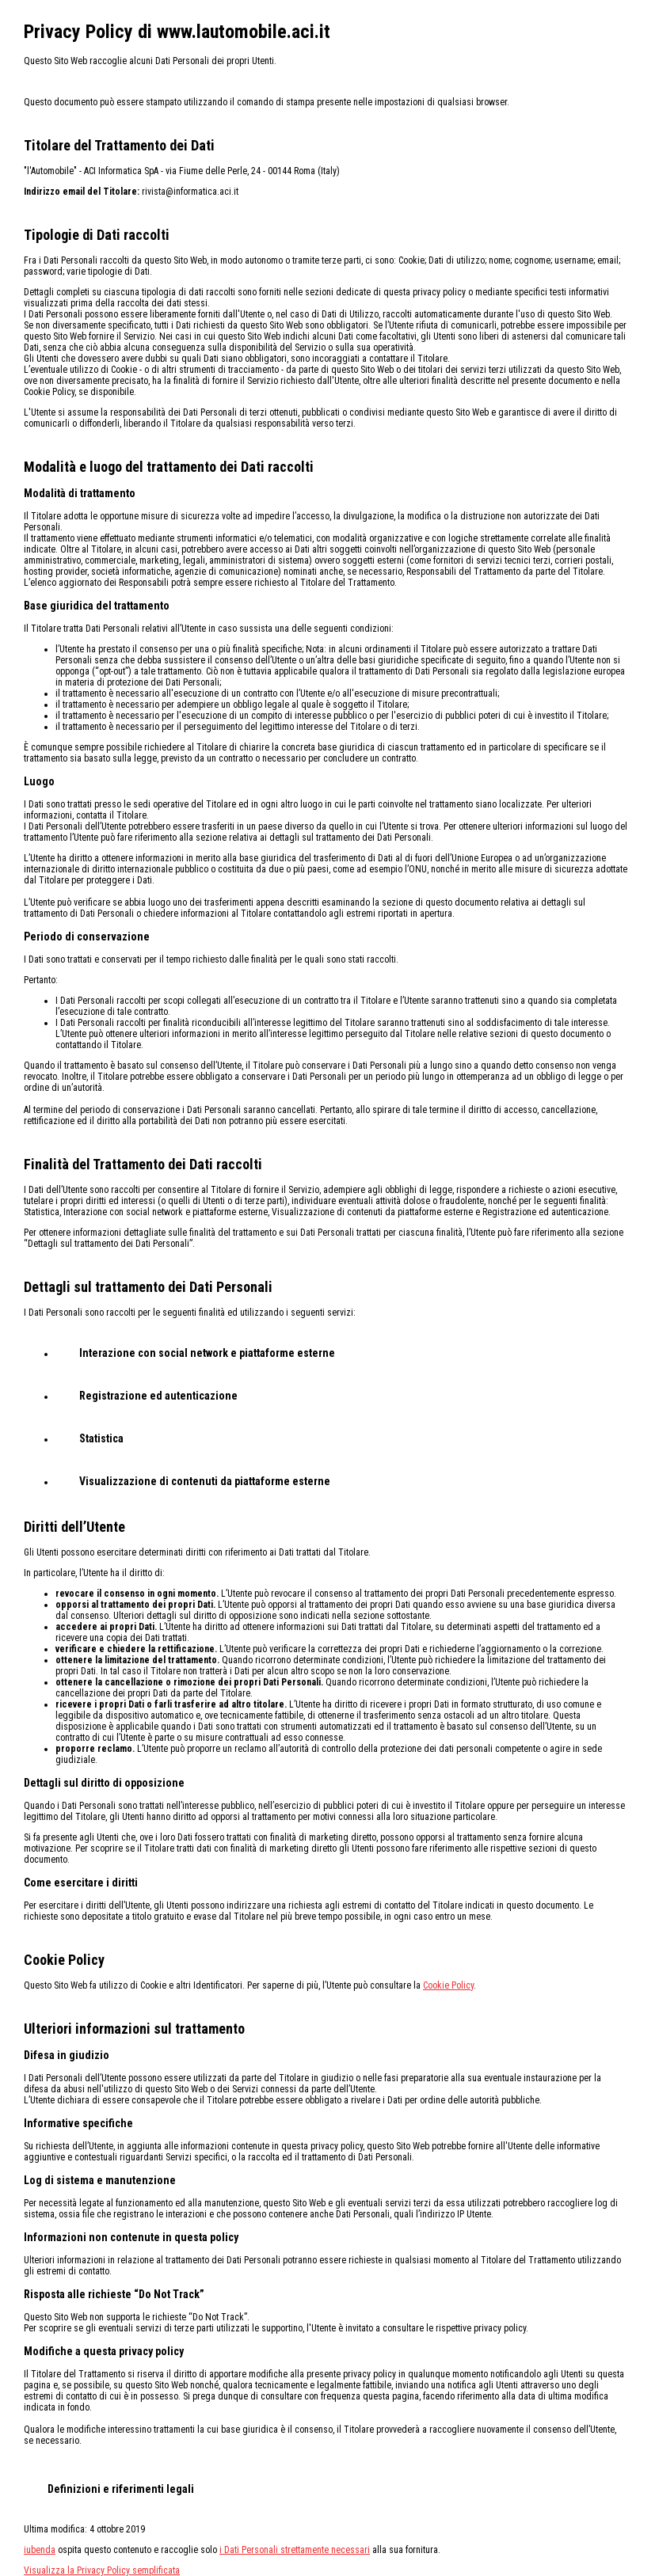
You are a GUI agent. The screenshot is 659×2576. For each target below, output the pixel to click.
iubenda (39, 2549)
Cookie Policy (448, 1985)
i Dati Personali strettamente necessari (294, 2549)
